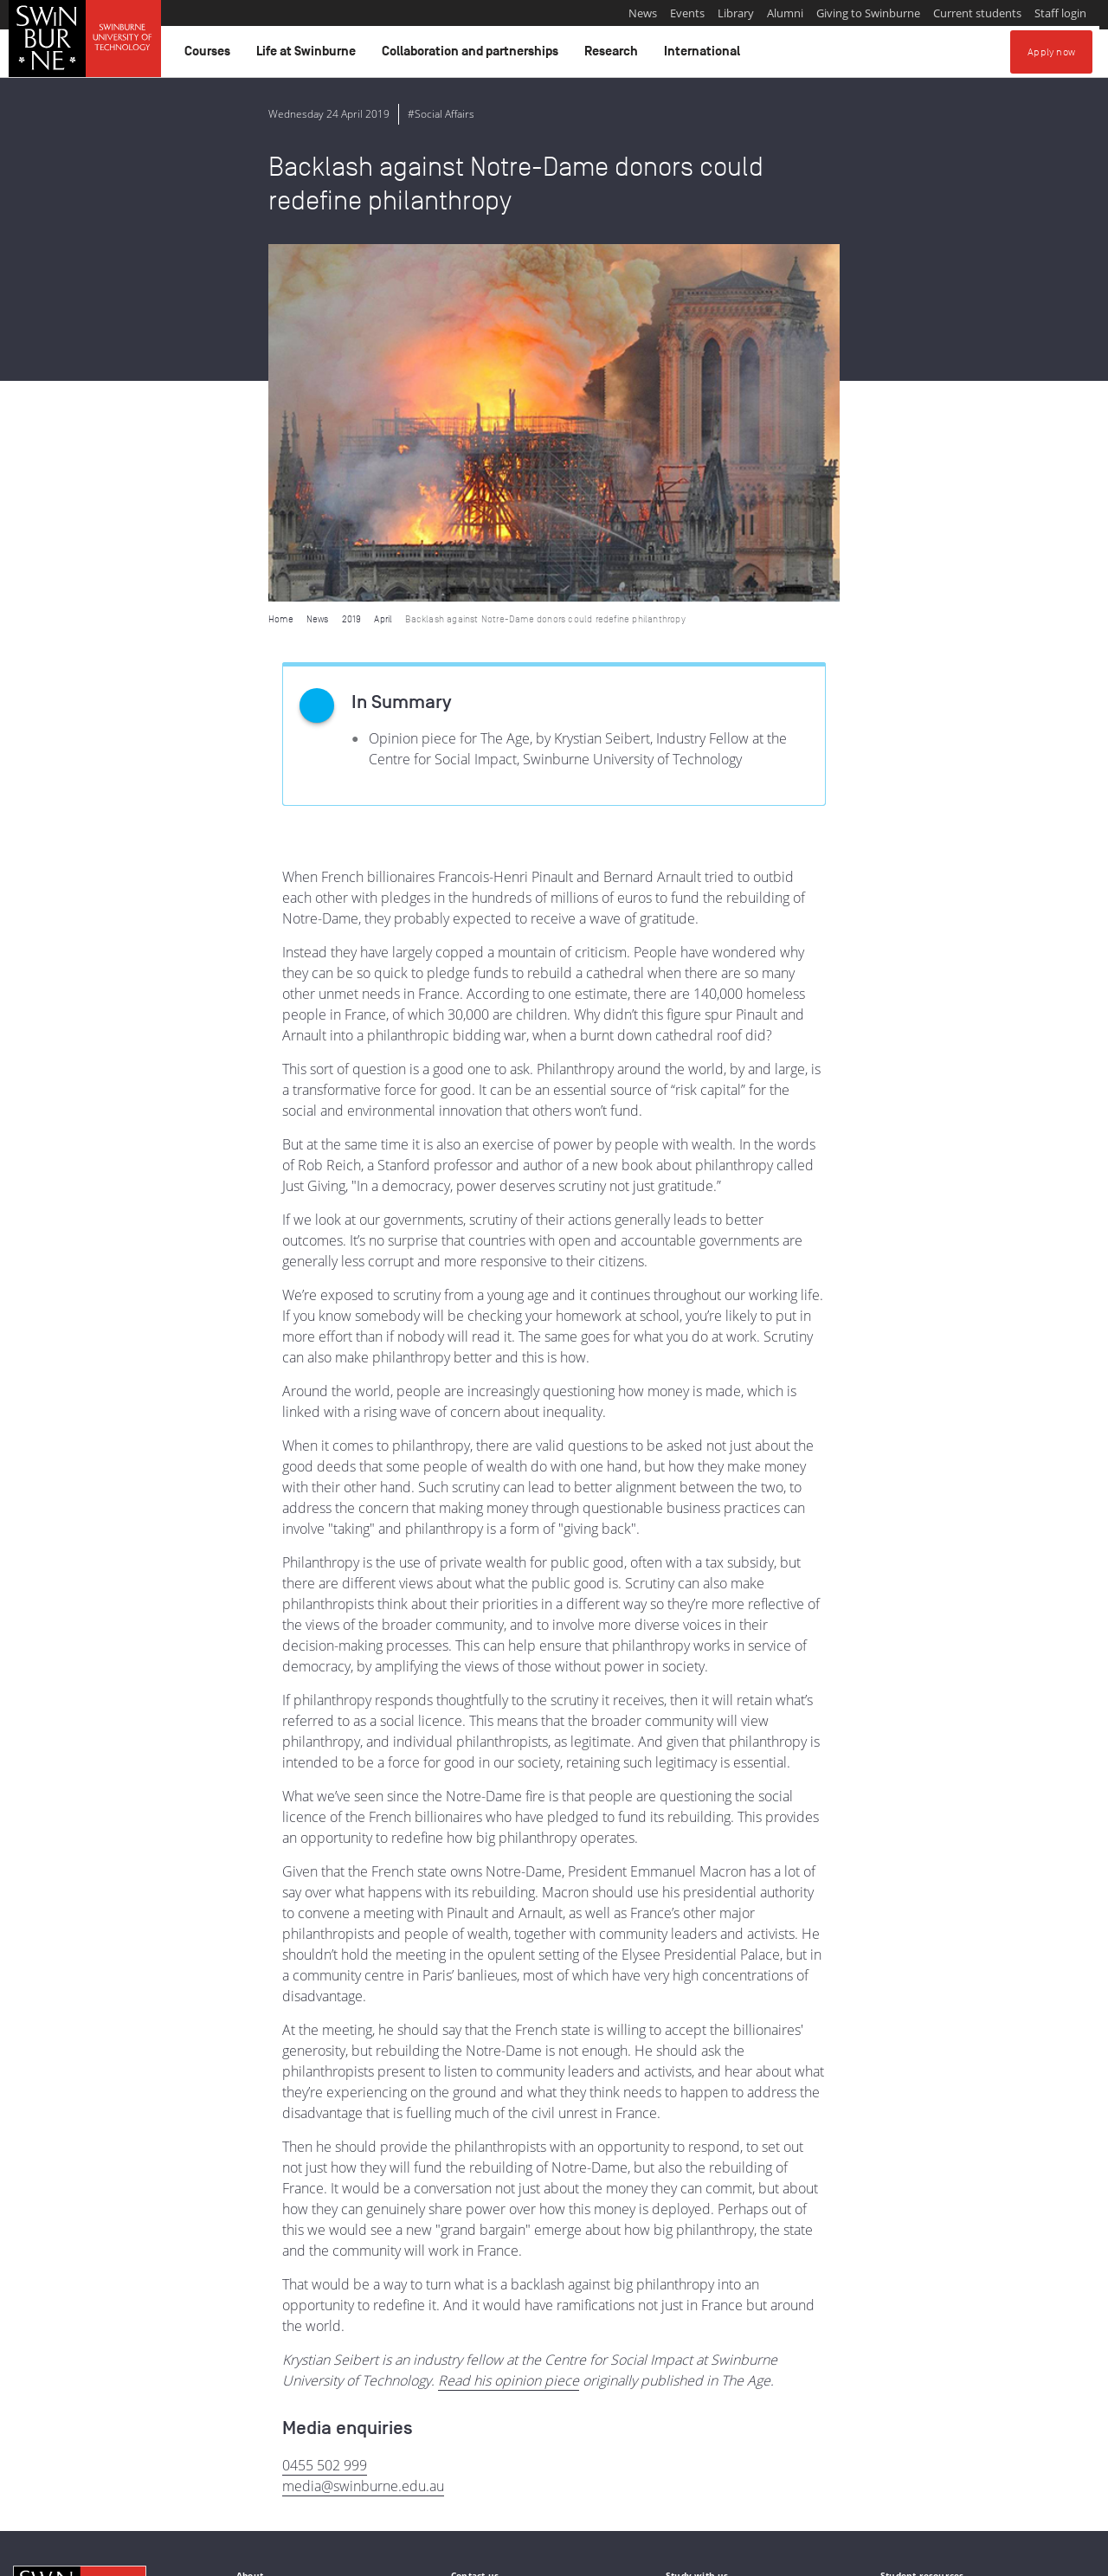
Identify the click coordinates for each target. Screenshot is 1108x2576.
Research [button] (613, 55)
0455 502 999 (324, 2107)
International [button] (704, 55)
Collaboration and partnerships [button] (473, 55)
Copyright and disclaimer (144, 2556)
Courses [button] (209, 55)
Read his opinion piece (508, 2022)
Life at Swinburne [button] (308, 55)
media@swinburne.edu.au (363, 2128)
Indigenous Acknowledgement (79, 2468)
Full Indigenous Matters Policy (294, 2487)
